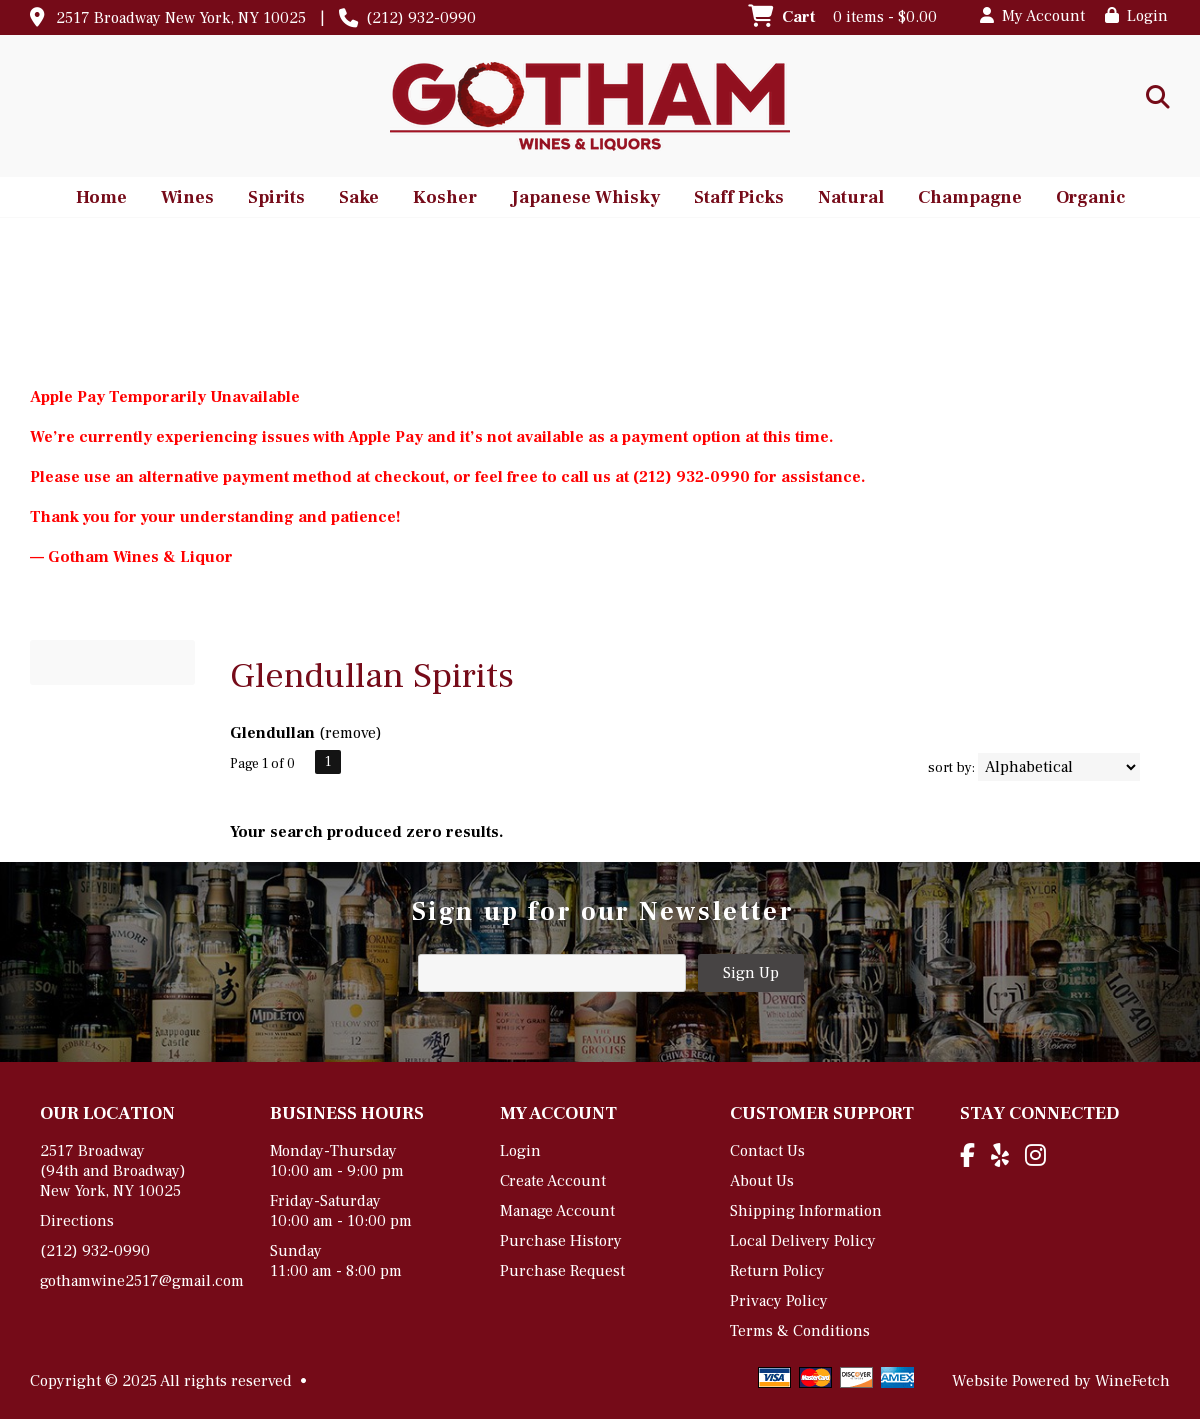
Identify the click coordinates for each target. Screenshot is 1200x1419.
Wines (181, 199)
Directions (77, 1221)
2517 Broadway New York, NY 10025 (181, 18)
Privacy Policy (779, 1301)
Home (101, 197)
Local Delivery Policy (803, 1241)
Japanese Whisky (579, 199)
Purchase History (561, 1241)
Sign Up (751, 973)
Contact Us (767, 1151)
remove (350, 733)
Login (1136, 16)
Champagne (963, 199)
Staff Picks (739, 197)
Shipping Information (806, 1211)
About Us (762, 1181)
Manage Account (557, 1211)
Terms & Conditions (800, 1331)
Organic (1084, 199)
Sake (359, 197)
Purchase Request (562, 1271)
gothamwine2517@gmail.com (142, 1281)
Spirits (270, 199)
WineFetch (1132, 1381)
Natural (844, 199)
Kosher (438, 199)
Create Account (553, 1181)
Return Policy (777, 1271)
